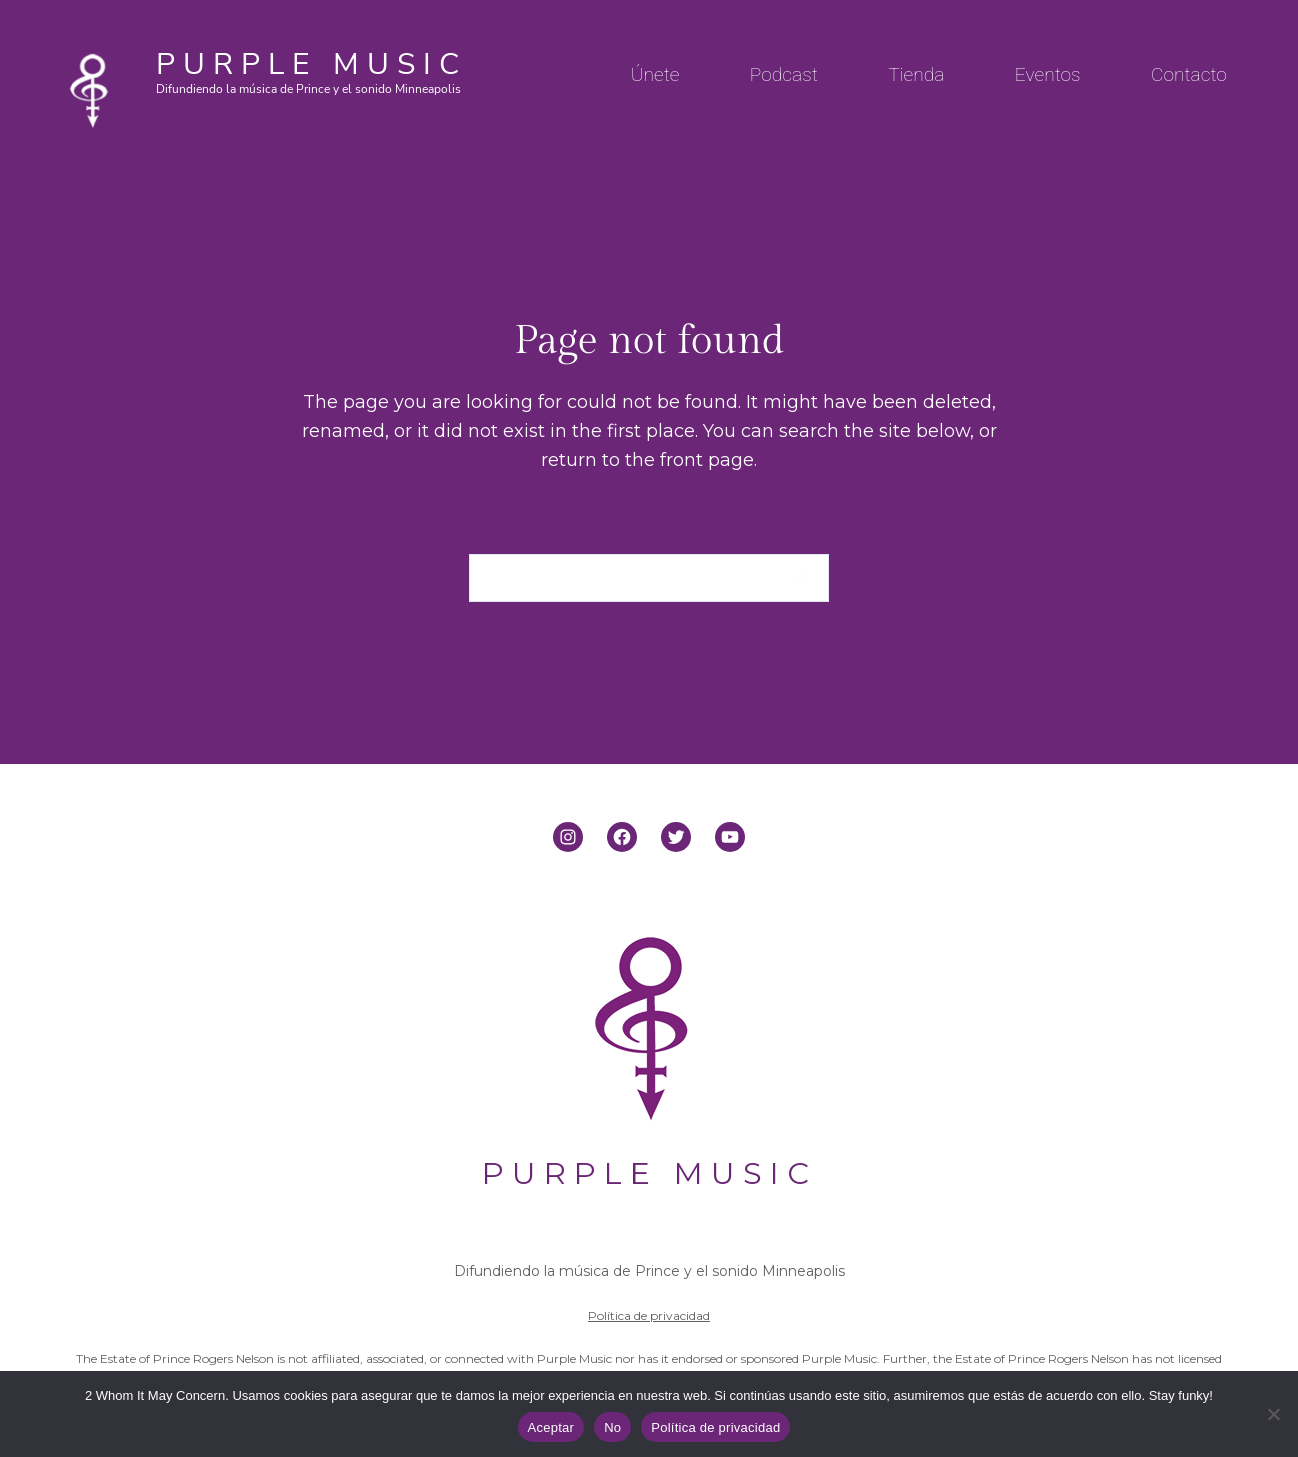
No (612, 1427)
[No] (1273, 1414)
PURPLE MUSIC (311, 64)
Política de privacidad (649, 1315)
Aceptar (551, 1427)
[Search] (801, 578)
